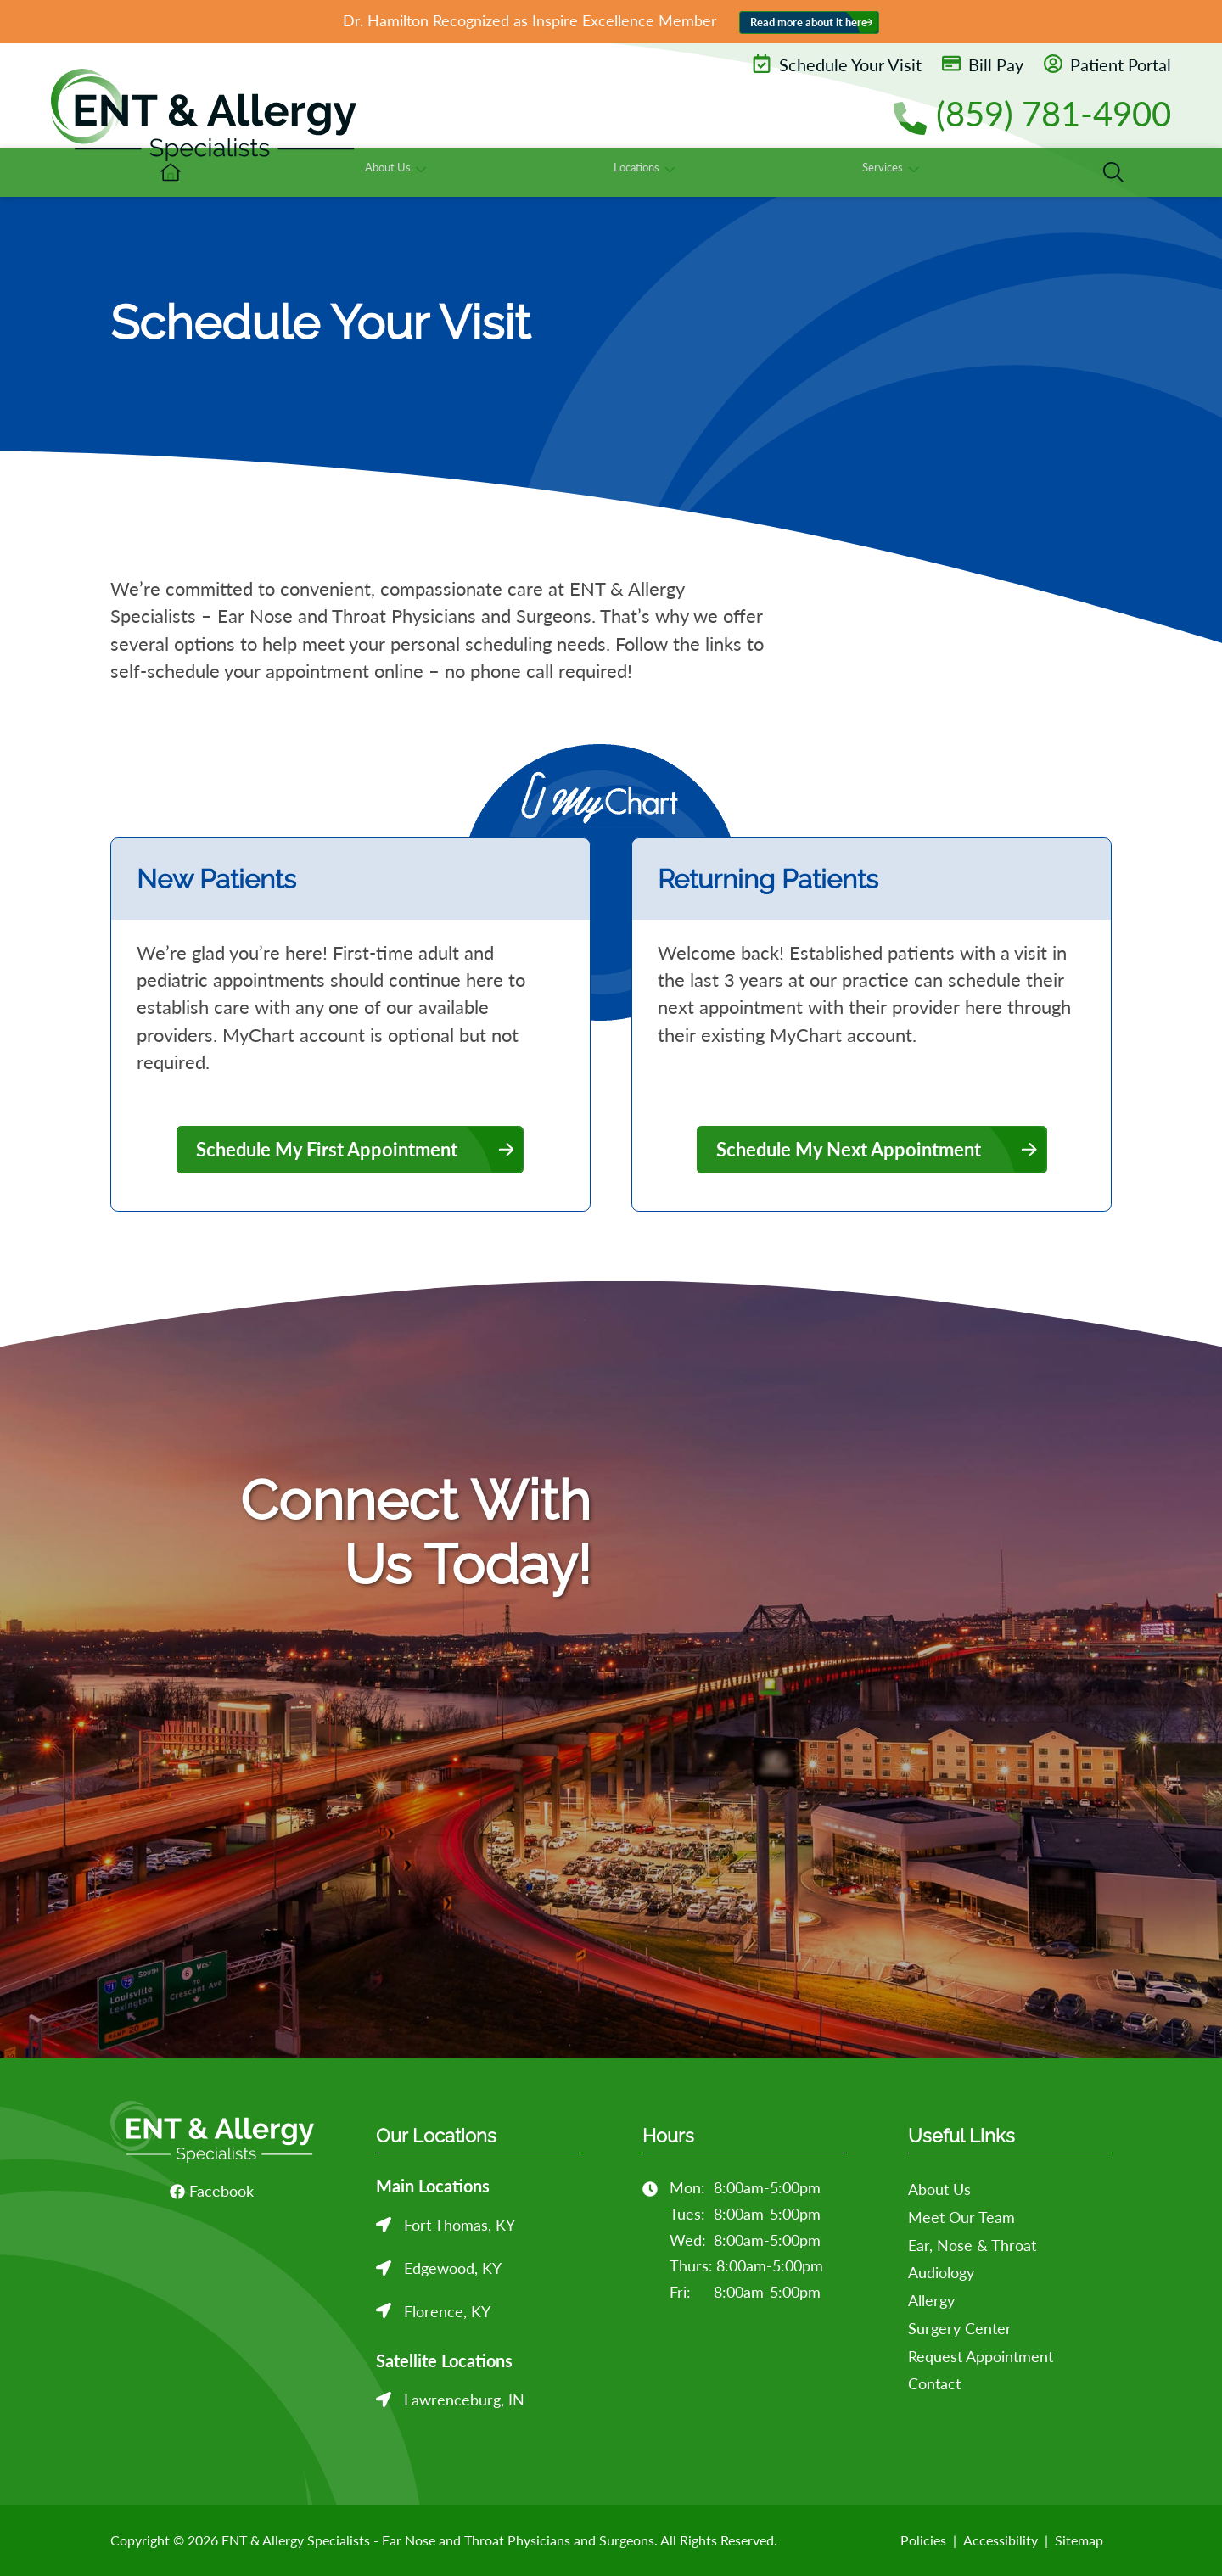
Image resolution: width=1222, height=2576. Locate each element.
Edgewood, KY (453, 2268)
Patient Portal (1107, 64)
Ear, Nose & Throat (972, 2245)
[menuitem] (505, 172)
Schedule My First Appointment (326, 1149)
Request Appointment (980, 2356)
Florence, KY (447, 2311)
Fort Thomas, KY (459, 2224)
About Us (939, 2189)
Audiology (941, 2272)
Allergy (931, 2300)
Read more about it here (808, 22)
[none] (639, 172)
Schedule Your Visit (837, 64)
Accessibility (1000, 2540)
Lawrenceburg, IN (464, 2399)
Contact (934, 2383)
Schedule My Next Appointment (848, 1149)
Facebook (212, 2190)
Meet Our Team (961, 2217)
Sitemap (1079, 2540)
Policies (923, 2540)
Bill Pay (982, 64)
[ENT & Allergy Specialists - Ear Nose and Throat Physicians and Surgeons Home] (203, 115)
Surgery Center (960, 2328)
